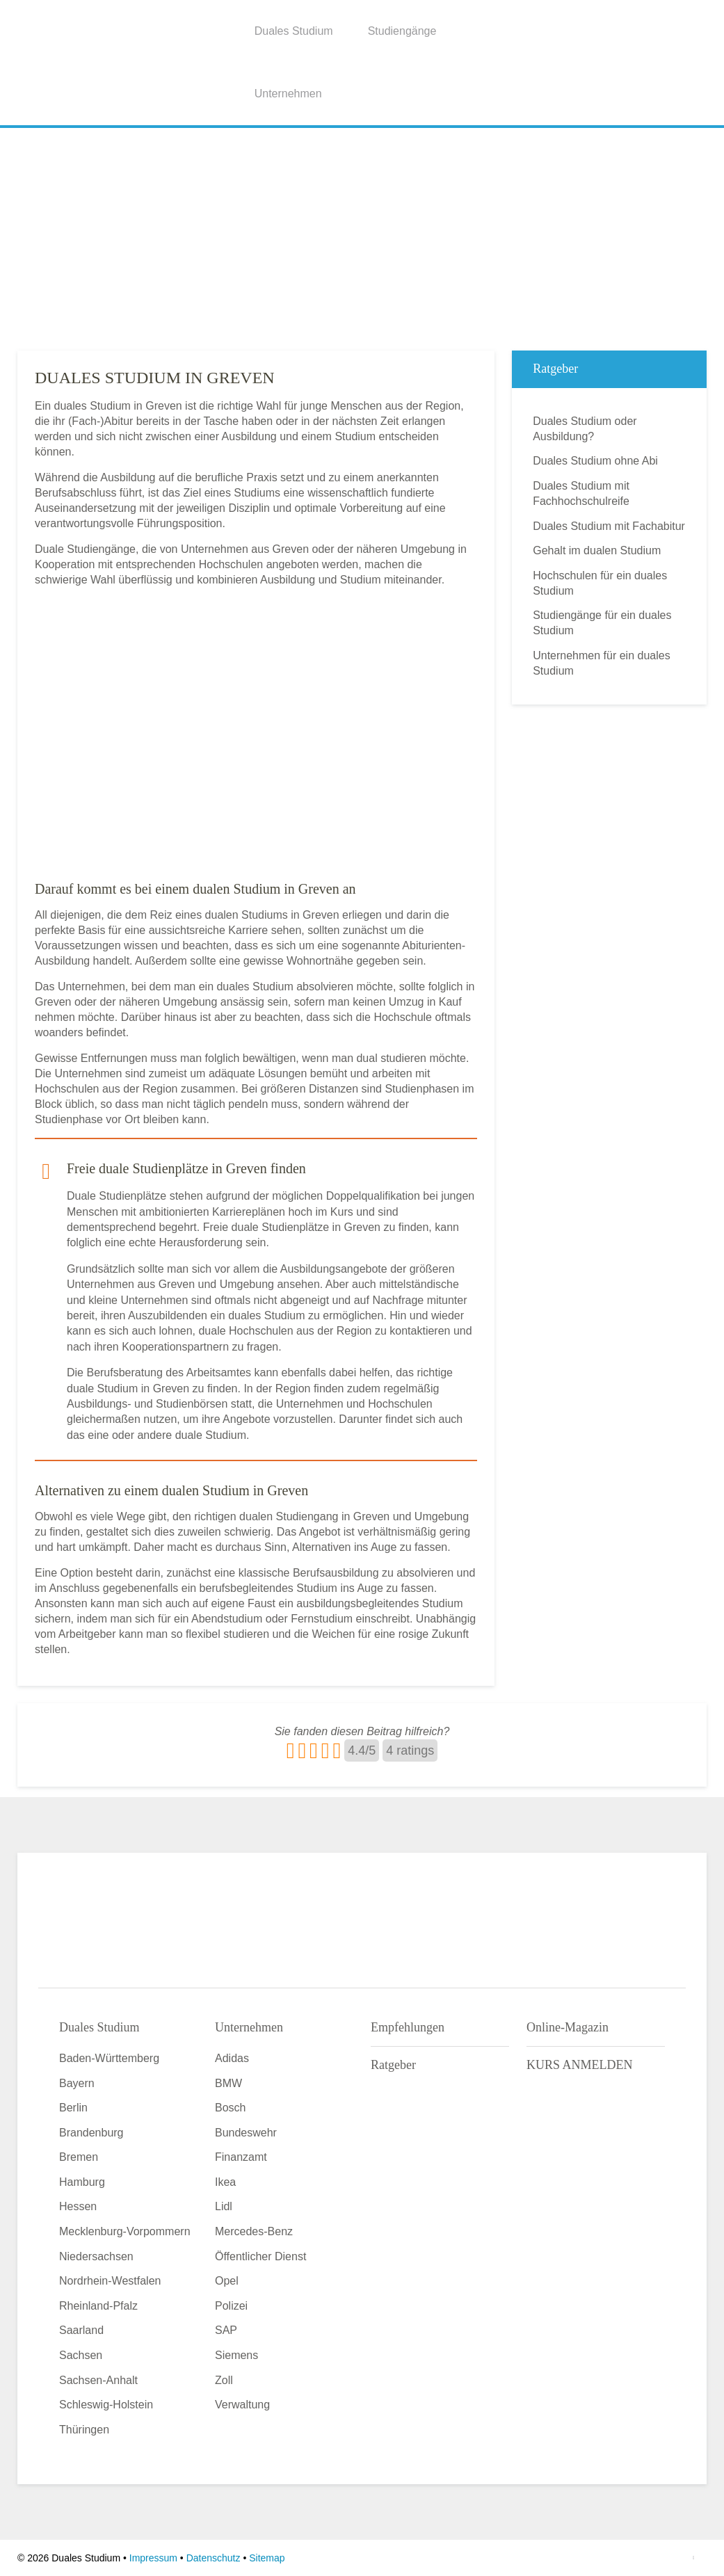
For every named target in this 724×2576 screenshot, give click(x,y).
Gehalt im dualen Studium (597, 550)
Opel (227, 2281)
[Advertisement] (362, 235)
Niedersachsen (96, 2256)
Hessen (78, 2206)
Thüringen (84, 2430)
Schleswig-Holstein (106, 2404)
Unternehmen (288, 93)
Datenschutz (213, 2557)
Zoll (224, 2380)
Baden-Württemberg (109, 2058)
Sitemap (266, 2557)
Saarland (81, 2330)
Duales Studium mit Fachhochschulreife (581, 493)
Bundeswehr (246, 2133)
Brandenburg (91, 2133)
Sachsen (80, 2355)
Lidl (223, 2206)
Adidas (232, 2058)
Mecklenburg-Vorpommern (125, 2231)
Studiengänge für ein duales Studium (602, 622)
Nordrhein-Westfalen (110, 2281)
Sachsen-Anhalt (98, 2380)
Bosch (230, 2108)
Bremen (78, 2157)
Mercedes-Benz (254, 2231)
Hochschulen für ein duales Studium (600, 583)
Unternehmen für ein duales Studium (601, 663)
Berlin (73, 2108)
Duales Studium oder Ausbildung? (584, 428)
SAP (226, 2330)
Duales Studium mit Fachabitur (609, 526)
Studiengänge (402, 31)
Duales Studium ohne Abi (595, 461)
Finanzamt (241, 2157)
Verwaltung (242, 2404)
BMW (228, 2083)
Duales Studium (294, 31)
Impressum (153, 2557)
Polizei (231, 2306)
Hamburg (82, 2182)
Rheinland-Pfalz (98, 2306)
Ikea (225, 2182)
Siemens (236, 2355)
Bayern (77, 2083)
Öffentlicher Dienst (260, 2256)
